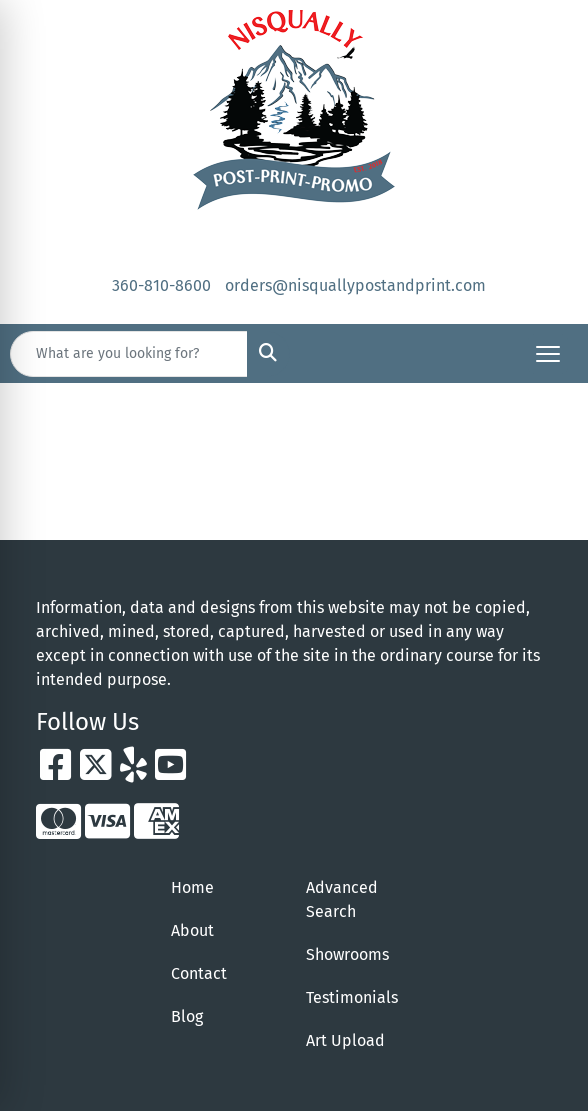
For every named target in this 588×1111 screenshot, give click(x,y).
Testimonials (352, 997)
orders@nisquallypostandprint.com (355, 285)
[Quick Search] (129, 354)
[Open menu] (548, 354)
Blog (187, 1016)
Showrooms (347, 954)
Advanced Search (342, 899)
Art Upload (345, 1040)
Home (192, 887)
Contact (199, 973)
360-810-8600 (161, 285)
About (192, 930)
